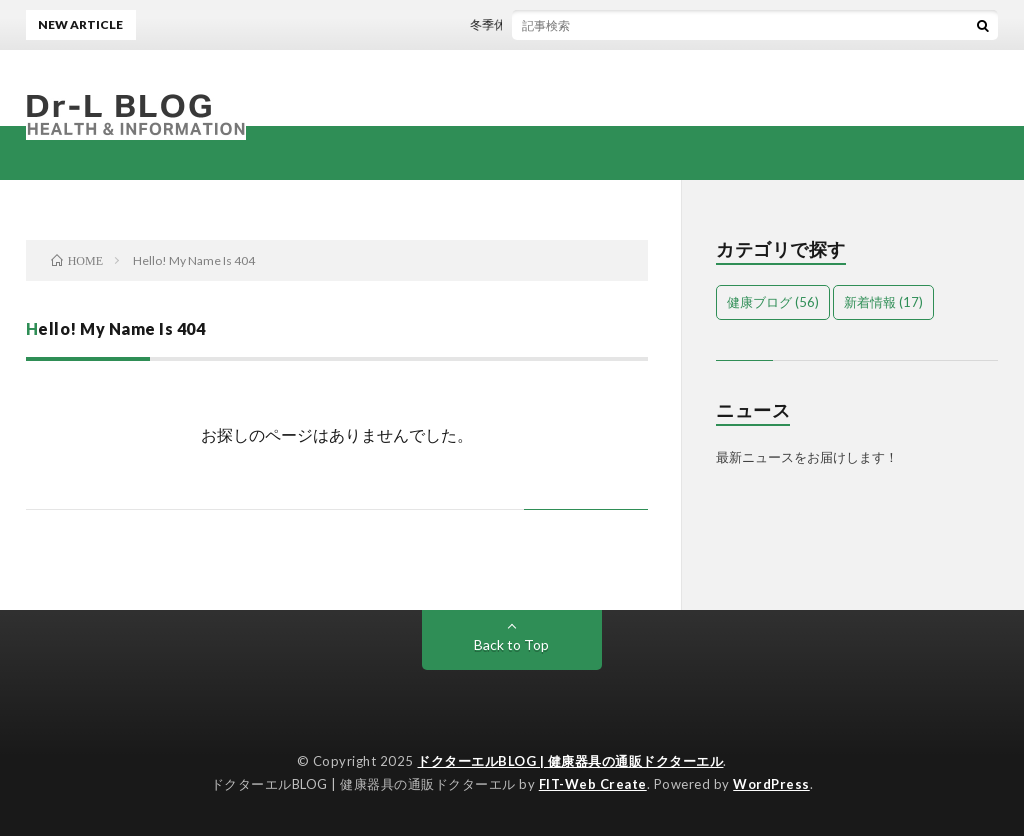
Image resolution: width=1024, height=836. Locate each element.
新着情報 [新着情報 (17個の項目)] (883, 302)
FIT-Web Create (593, 784)
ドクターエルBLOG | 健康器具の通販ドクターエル (570, 761)
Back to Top (511, 644)
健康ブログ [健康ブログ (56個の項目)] (773, 302)
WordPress (771, 784)
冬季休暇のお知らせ (528, 24)
